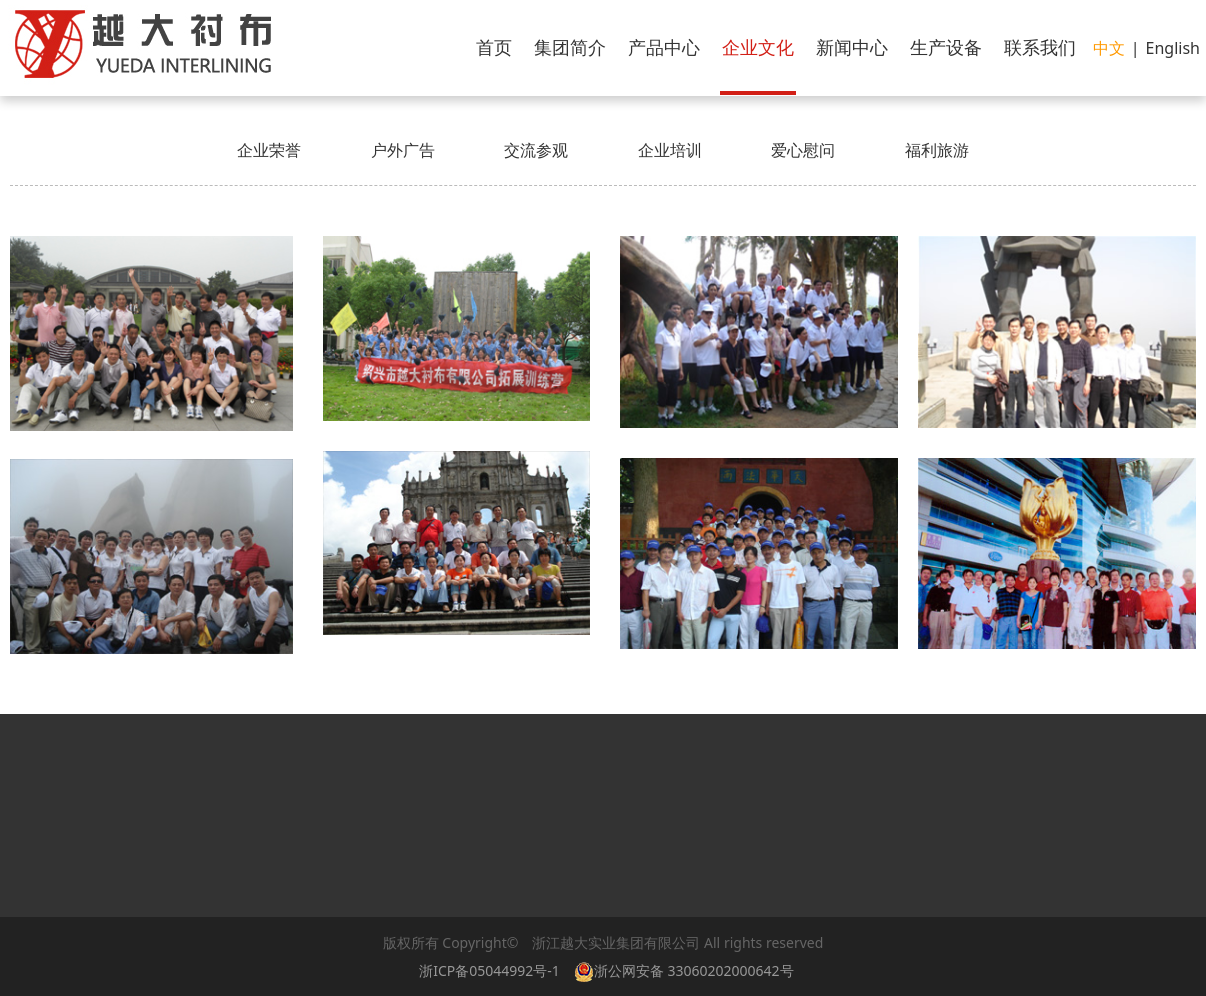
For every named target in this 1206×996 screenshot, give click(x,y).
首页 (494, 47)
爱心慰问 (803, 150)
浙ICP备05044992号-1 (489, 970)
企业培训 (670, 150)
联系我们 (1040, 47)
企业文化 (758, 47)
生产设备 (946, 47)
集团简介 (570, 47)
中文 (1109, 48)
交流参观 (536, 150)
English (1173, 48)
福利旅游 (937, 150)
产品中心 (664, 47)
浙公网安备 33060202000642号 (687, 970)
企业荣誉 (269, 150)
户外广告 (403, 150)
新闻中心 (852, 47)
